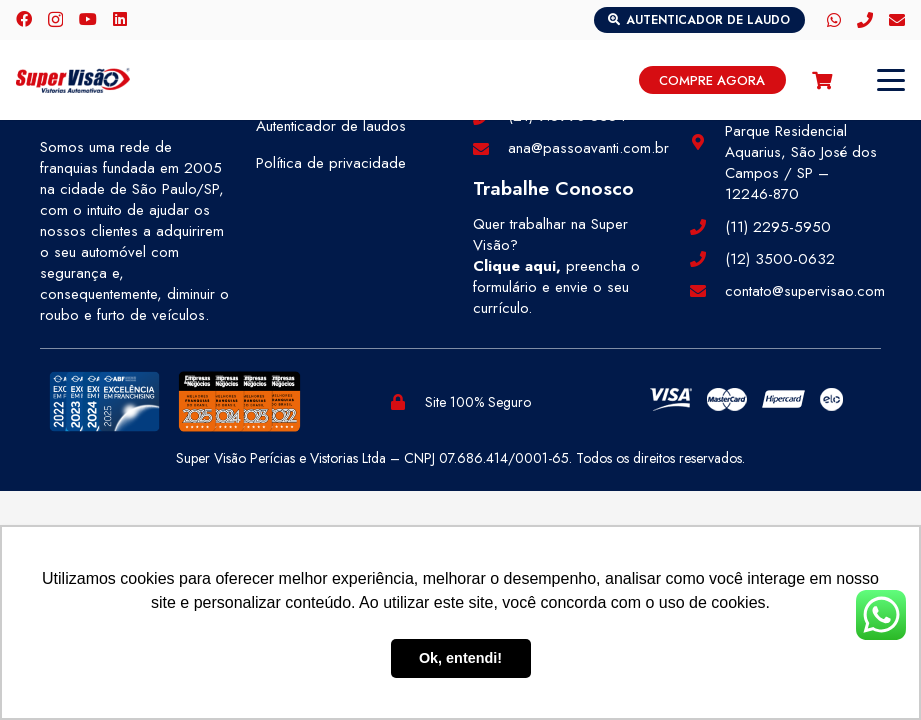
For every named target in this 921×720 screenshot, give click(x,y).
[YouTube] (88, 19)
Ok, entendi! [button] (460, 658)
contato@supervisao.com (805, 291)
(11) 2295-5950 (778, 227)
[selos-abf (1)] (104, 401)
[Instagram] (55, 20)
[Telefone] (865, 20)
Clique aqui (514, 266)
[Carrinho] (822, 80)
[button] (891, 80)
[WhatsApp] (834, 20)
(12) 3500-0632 (780, 259)
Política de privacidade (331, 163)
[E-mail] (897, 20)
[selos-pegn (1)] (239, 401)
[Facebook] (24, 19)
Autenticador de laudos (331, 126)
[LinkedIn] (120, 19)
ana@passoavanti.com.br (588, 148)
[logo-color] (73, 80)
